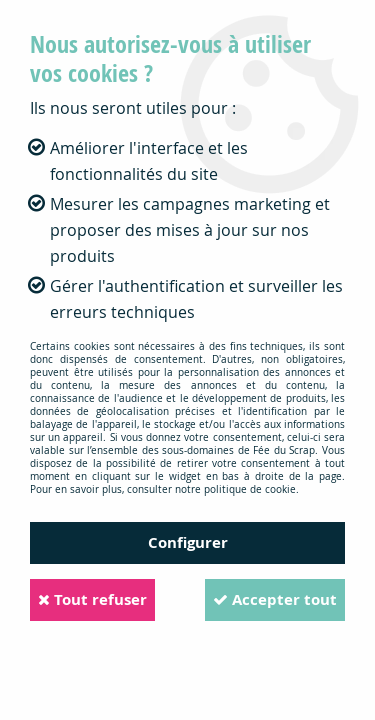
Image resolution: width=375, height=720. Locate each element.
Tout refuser (92, 599)
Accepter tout (275, 599)
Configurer (188, 542)
